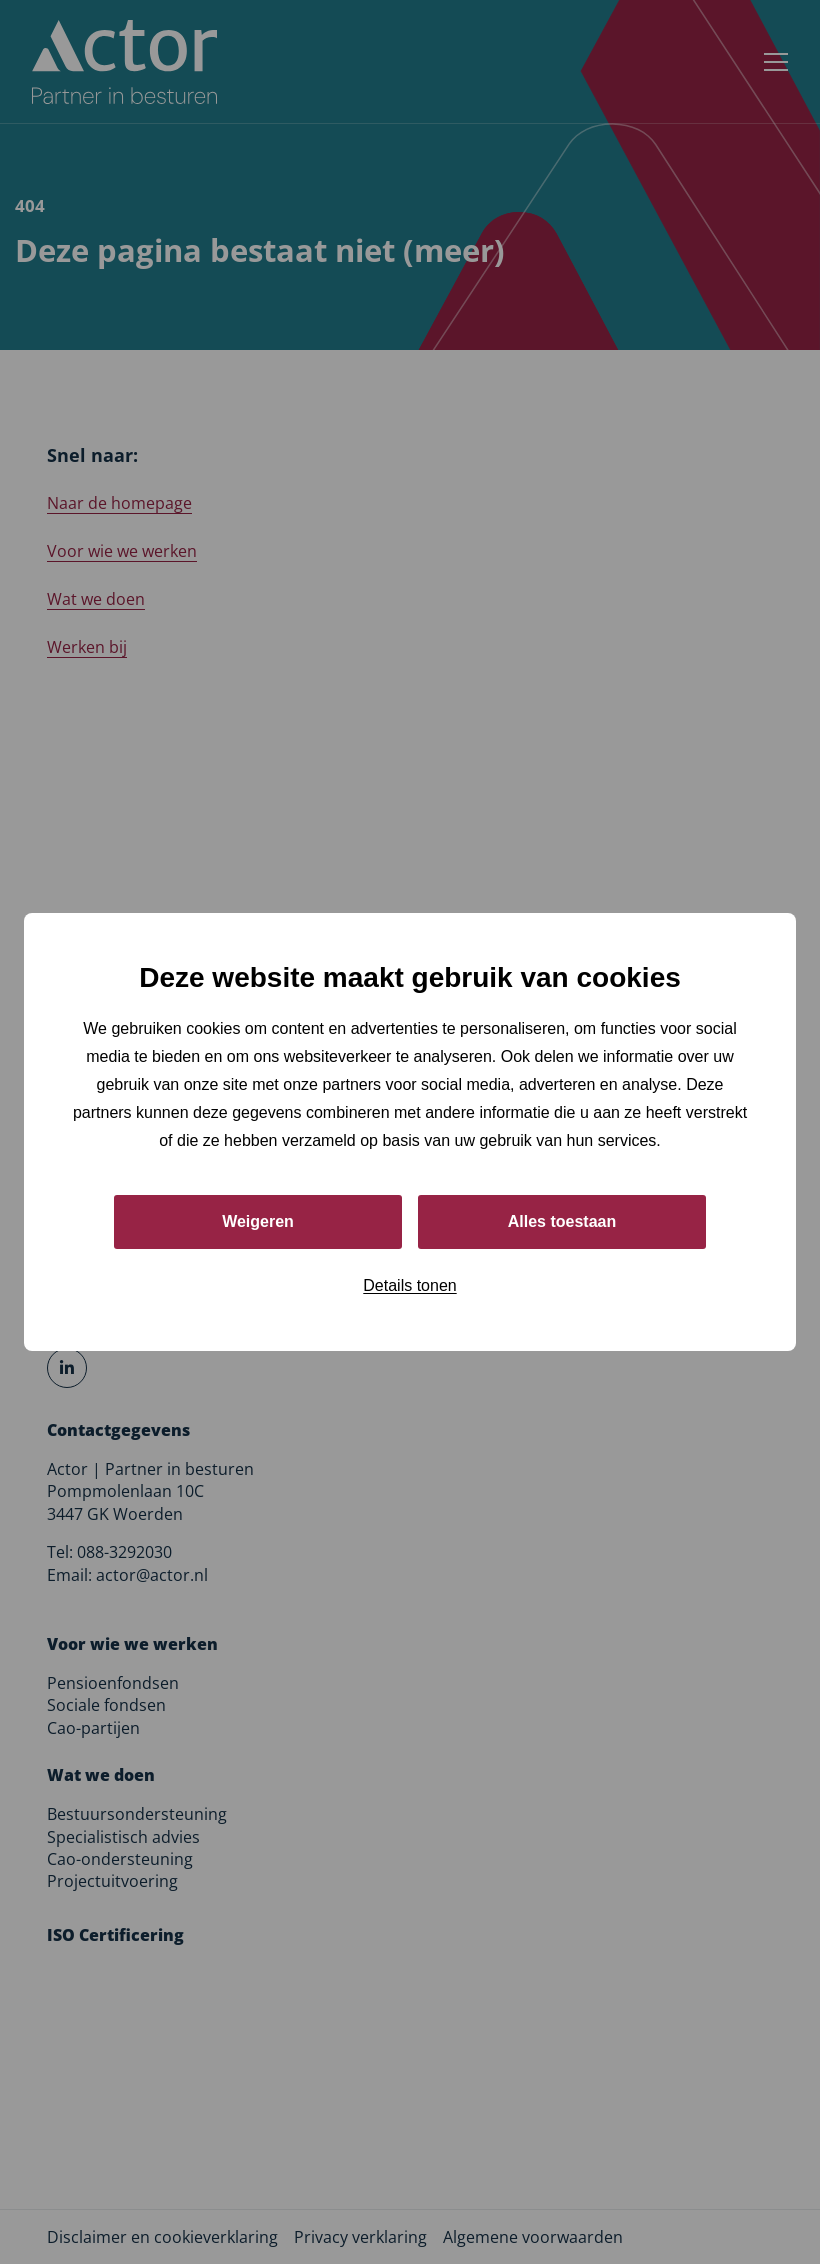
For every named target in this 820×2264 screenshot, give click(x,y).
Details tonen (409, 1285)
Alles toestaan (562, 1221)
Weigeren (258, 1221)
